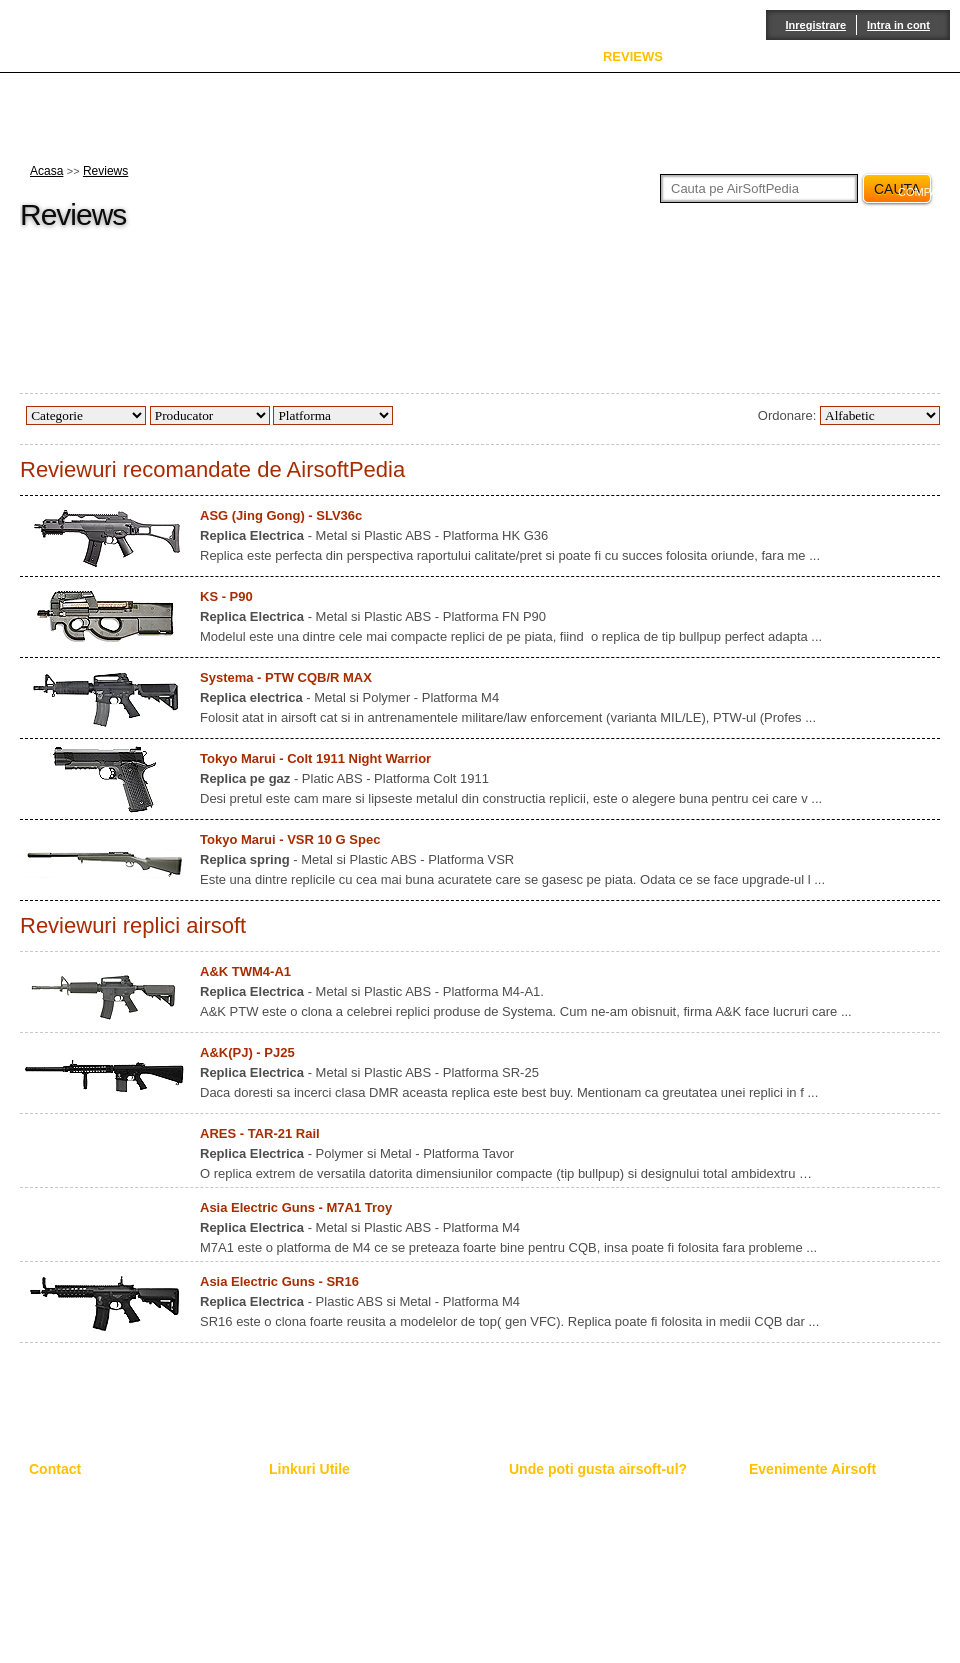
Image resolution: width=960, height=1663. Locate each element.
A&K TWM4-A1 (245, 971)
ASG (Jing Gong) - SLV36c (281, 515)
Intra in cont (898, 25)
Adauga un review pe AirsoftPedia (360, 1540)
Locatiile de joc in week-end (582, 1523)
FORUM (824, 56)
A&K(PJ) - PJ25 (247, 1052)
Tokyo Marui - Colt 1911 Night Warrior (315, 758)
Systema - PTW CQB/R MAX (286, 677)
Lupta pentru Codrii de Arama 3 (832, 1540)
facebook (919, 293)
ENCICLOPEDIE (514, 56)
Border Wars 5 (787, 1523)
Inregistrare (816, 25)
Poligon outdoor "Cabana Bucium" (599, 1540)
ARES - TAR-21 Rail (260, 1133)
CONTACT (918, 56)
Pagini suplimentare (321, 1506)
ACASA (282, 56)
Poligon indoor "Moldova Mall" (588, 1557)
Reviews (105, 171)
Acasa (46, 171)
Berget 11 (775, 1557)
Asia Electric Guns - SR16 (279, 1281)
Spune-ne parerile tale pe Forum (355, 1557)
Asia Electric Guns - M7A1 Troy (296, 1207)
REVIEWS (633, 56)
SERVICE (731, 56)
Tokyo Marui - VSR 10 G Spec (290, 839)
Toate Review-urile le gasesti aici (356, 1523)
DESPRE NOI (385, 56)
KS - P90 (226, 596)
